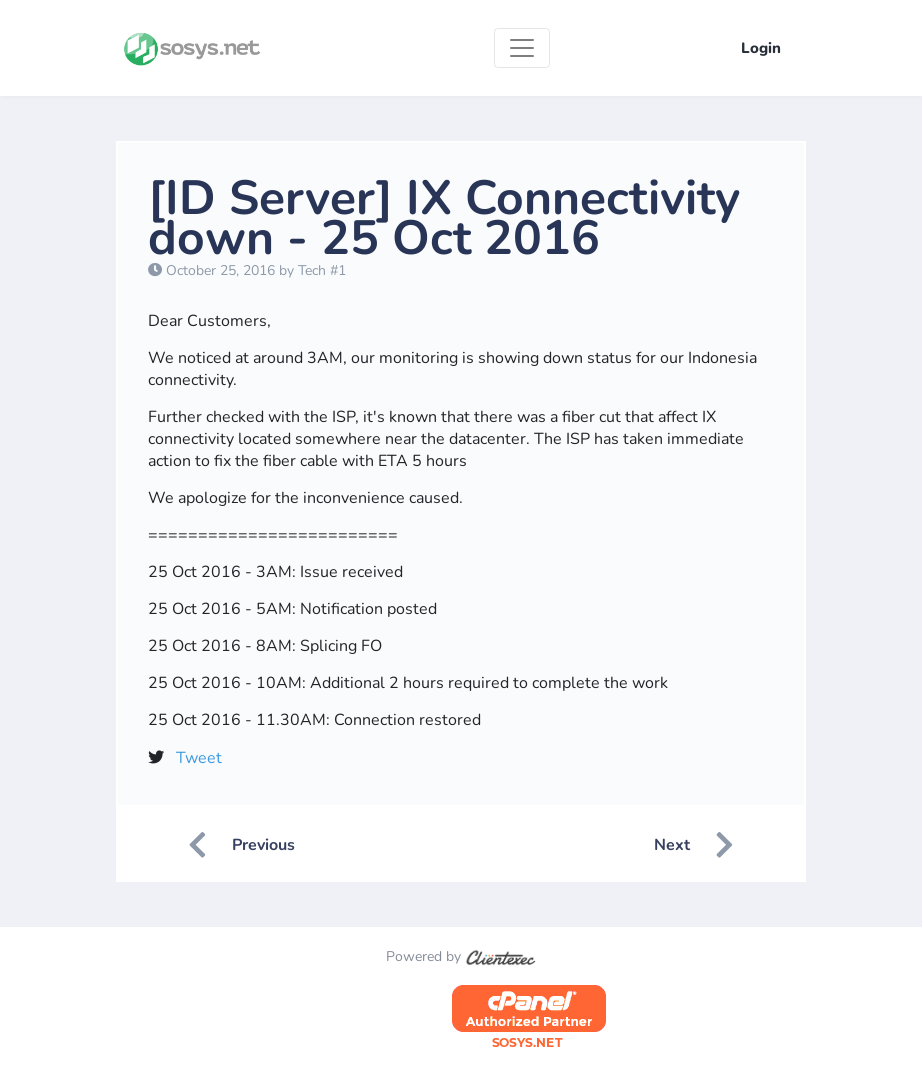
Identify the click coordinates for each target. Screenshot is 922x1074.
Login (761, 48)
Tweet (199, 758)
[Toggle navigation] (522, 48)
